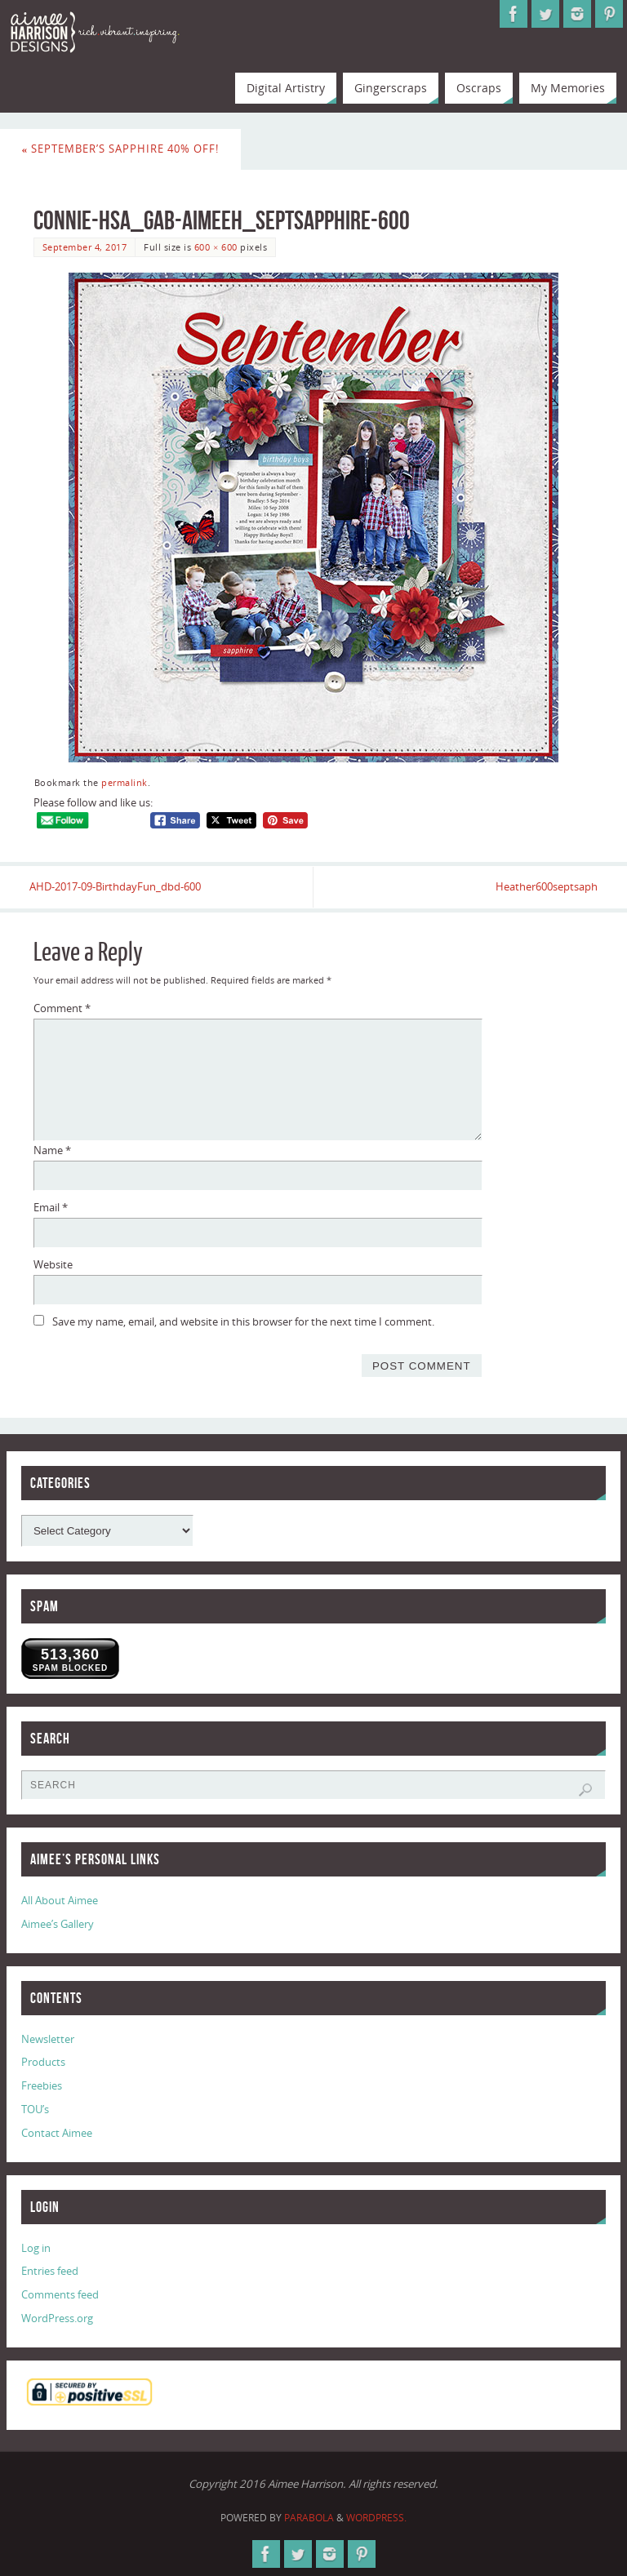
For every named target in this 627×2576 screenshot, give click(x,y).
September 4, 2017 (84, 247)
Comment (62, 1009)
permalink (124, 782)
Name (52, 1150)
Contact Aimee (56, 2132)
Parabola (309, 2518)
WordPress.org (57, 2318)
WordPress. (376, 2518)
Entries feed (49, 2271)
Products (43, 2062)
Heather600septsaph (542, 887)
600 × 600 (216, 247)
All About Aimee (59, 1900)
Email (50, 1207)
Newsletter (47, 2039)
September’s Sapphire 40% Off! (121, 148)
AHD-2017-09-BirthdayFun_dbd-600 (119, 887)
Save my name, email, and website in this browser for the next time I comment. (243, 1321)
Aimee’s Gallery (57, 1923)
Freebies (41, 2086)
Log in (36, 2248)
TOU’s (35, 2109)
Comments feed (60, 2295)
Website (53, 1264)
